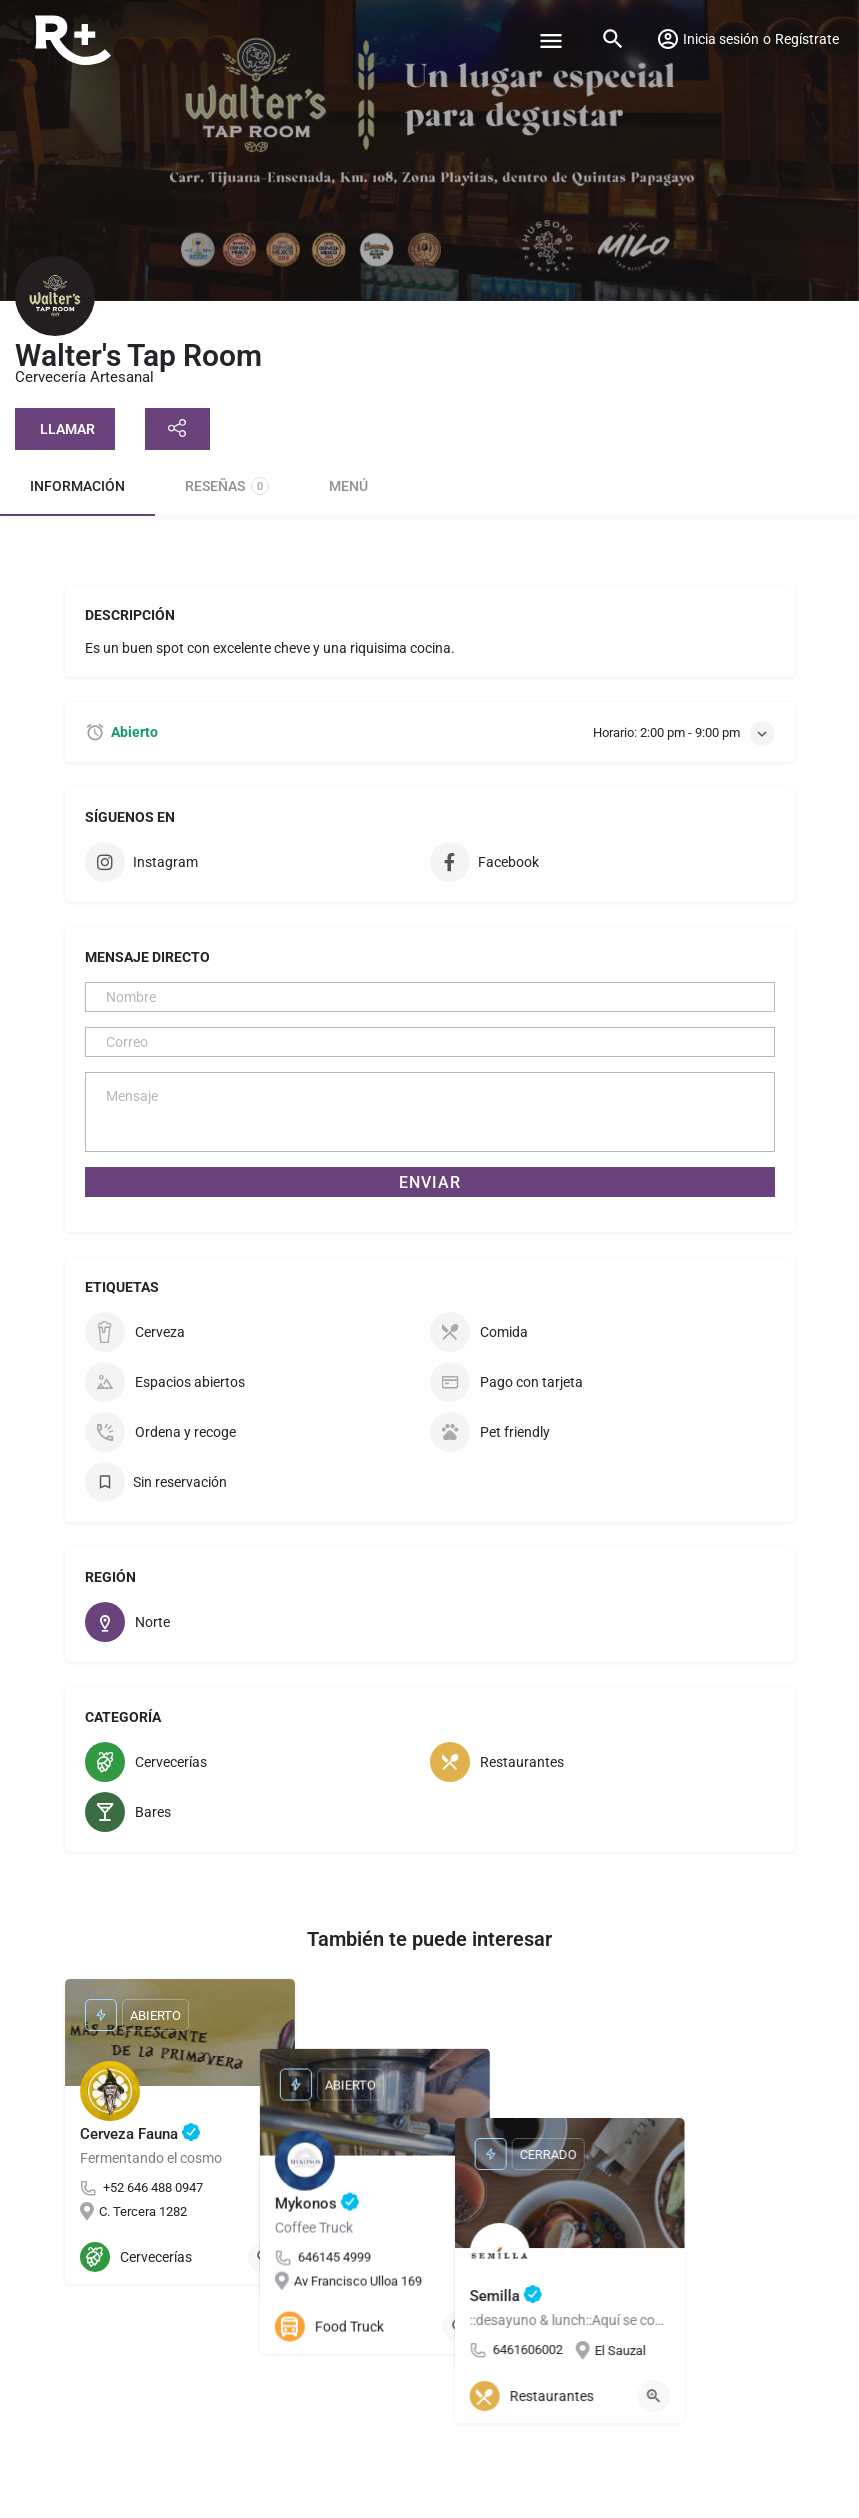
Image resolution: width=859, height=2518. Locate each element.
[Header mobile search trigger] (613, 39)
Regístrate (807, 39)
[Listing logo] (55, 296)
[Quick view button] (264, 2257)
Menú (348, 486)
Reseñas (227, 486)
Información (77, 486)
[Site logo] (75, 40)
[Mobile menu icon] (551, 40)
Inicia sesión (721, 39)
